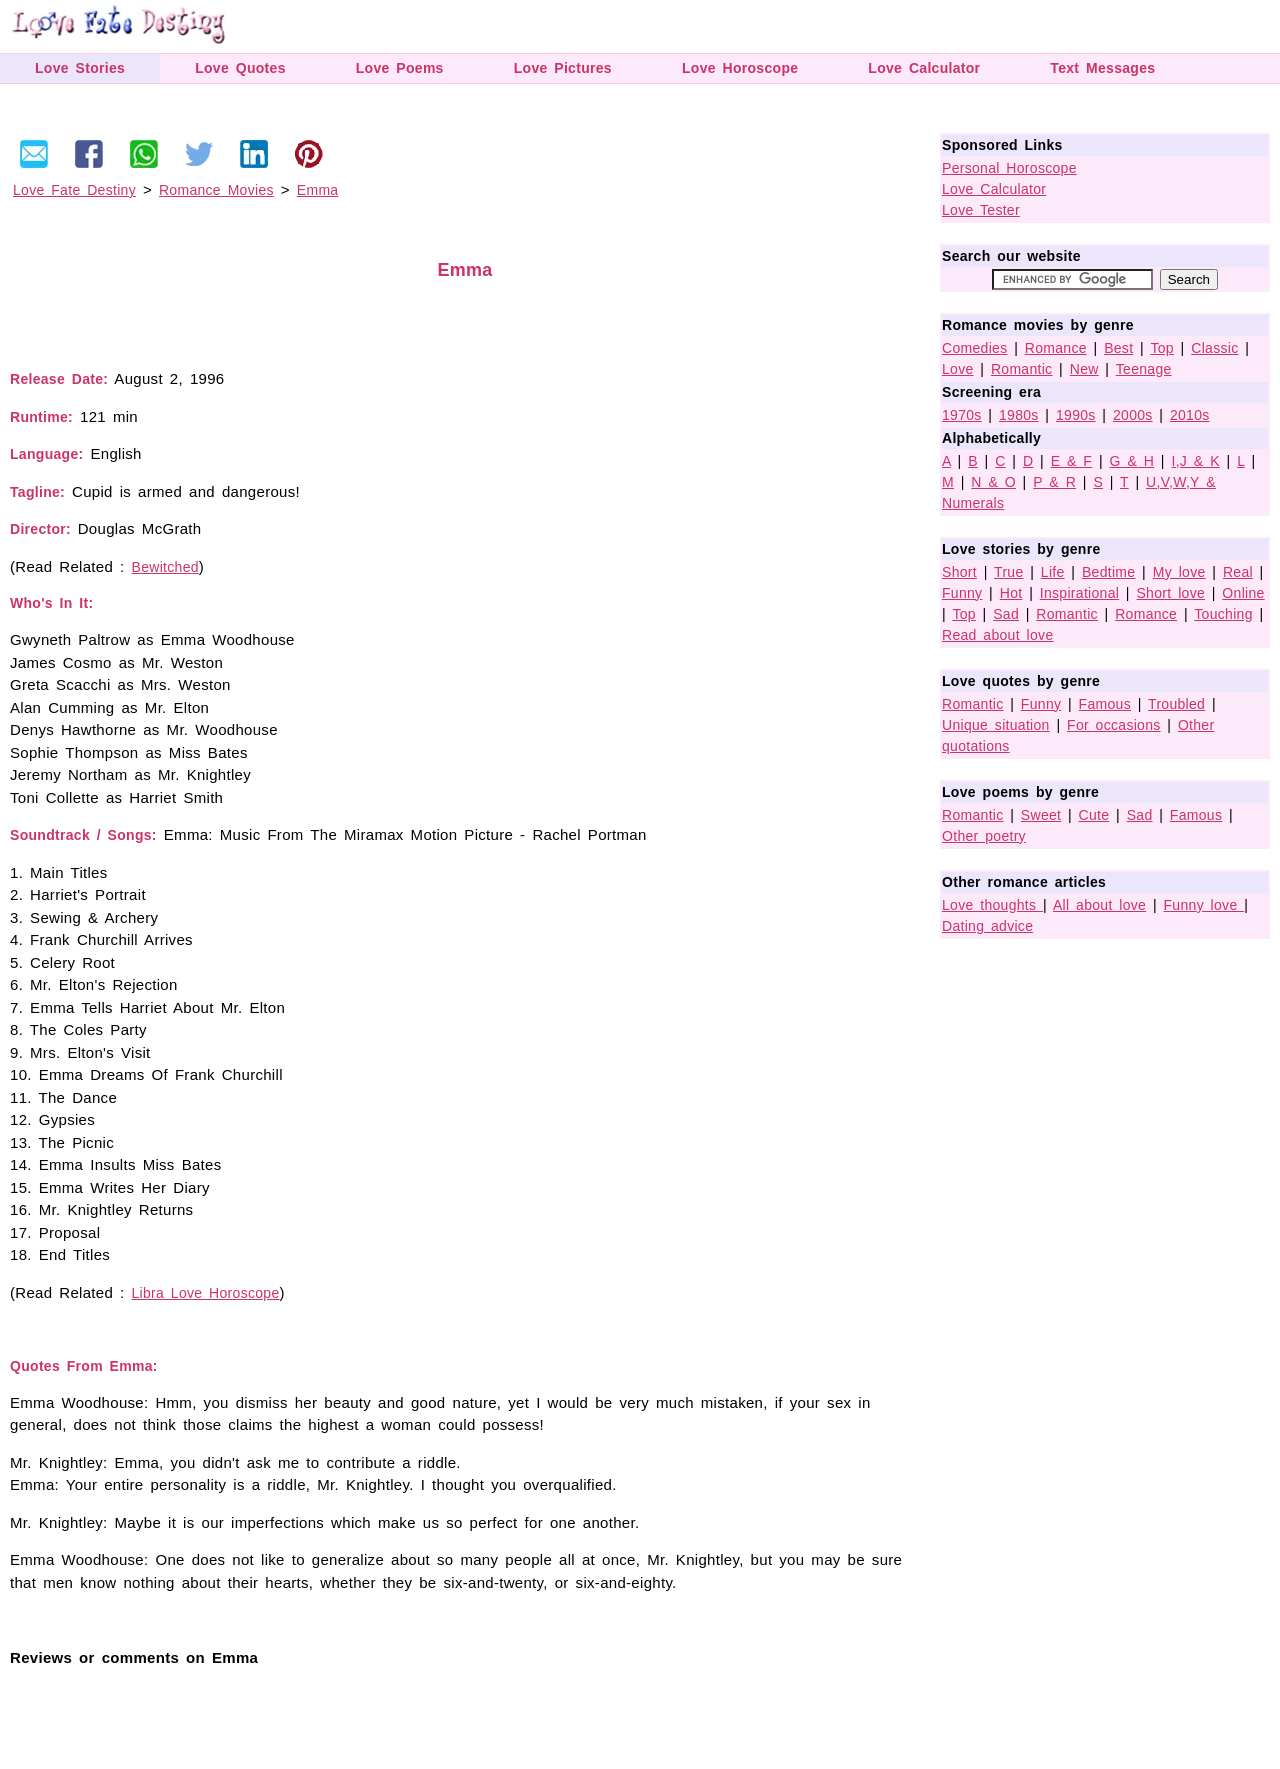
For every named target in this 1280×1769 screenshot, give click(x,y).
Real (1238, 572)
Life (1053, 572)
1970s (962, 415)
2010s (1190, 415)
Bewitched (165, 567)
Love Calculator (924, 68)
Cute (1094, 815)
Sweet (1041, 815)
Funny (962, 593)
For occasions (1114, 725)
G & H (1132, 461)
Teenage (1144, 369)
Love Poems (400, 68)
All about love (1099, 905)
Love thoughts (992, 905)
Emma (318, 190)
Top (1161, 348)
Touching (1223, 614)
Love (958, 369)
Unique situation (996, 725)
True (1008, 572)
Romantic (1022, 369)
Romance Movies (216, 190)
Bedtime (1108, 572)
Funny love (1204, 905)
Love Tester (981, 210)
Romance (1056, 348)
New (1084, 369)
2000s (1133, 415)
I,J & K (1195, 461)
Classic (1214, 348)
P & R (1054, 482)
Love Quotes (240, 68)
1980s (1019, 415)
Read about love (997, 635)
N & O (993, 482)
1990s (1076, 415)
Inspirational (1079, 593)
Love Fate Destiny (74, 190)
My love (1179, 572)
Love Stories (80, 68)
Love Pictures (563, 68)
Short (959, 572)
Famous (1105, 704)
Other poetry (984, 836)
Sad (1006, 614)
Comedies (974, 348)
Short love (1170, 593)
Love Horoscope (740, 68)
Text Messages (1102, 68)
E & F (1072, 461)
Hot (1011, 593)
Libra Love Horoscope (206, 1293)
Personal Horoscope (1009, 168)
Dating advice (987, 926)
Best (1118, 348)
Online (1243, 593)
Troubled (1176, 704)
